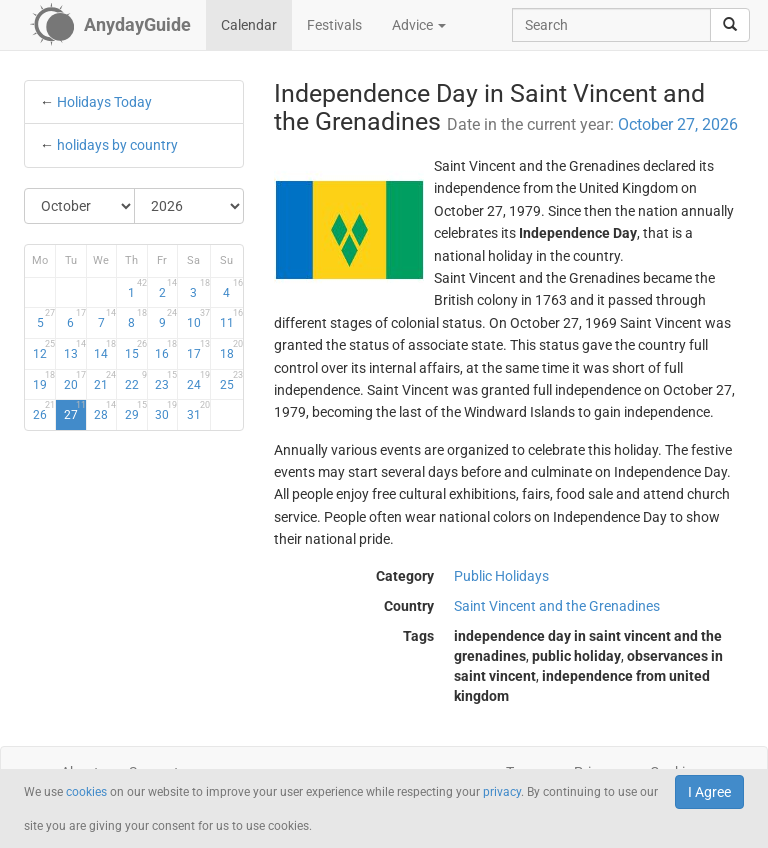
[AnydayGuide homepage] (110, 25)
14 (105, 350)
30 (166, 411)
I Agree (709, 792)
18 (231, 350)
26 (44, 411)
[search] (730, 25)
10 (198, 319)
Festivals (334, 25)
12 (44, 350)
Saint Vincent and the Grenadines (557, 606)
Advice (419, 25)
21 (105, 381)
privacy (502, 792)
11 (231, 319)
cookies (86, 792)
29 (136, 411)
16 (166, 350)
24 (198, 381)
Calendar (249, 25)
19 (44, 381)
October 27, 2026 (678, 124)
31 (198, 411)
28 (105, 411)
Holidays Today (104, 102)
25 (231, 381)
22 (136, 381)
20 (75, 381)
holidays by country (117, 145)
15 (136, 350)
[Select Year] (189, 206)
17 (198, 350)
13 (75, 350)
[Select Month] (80, 206)
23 (166, 381)
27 (75, 411)
